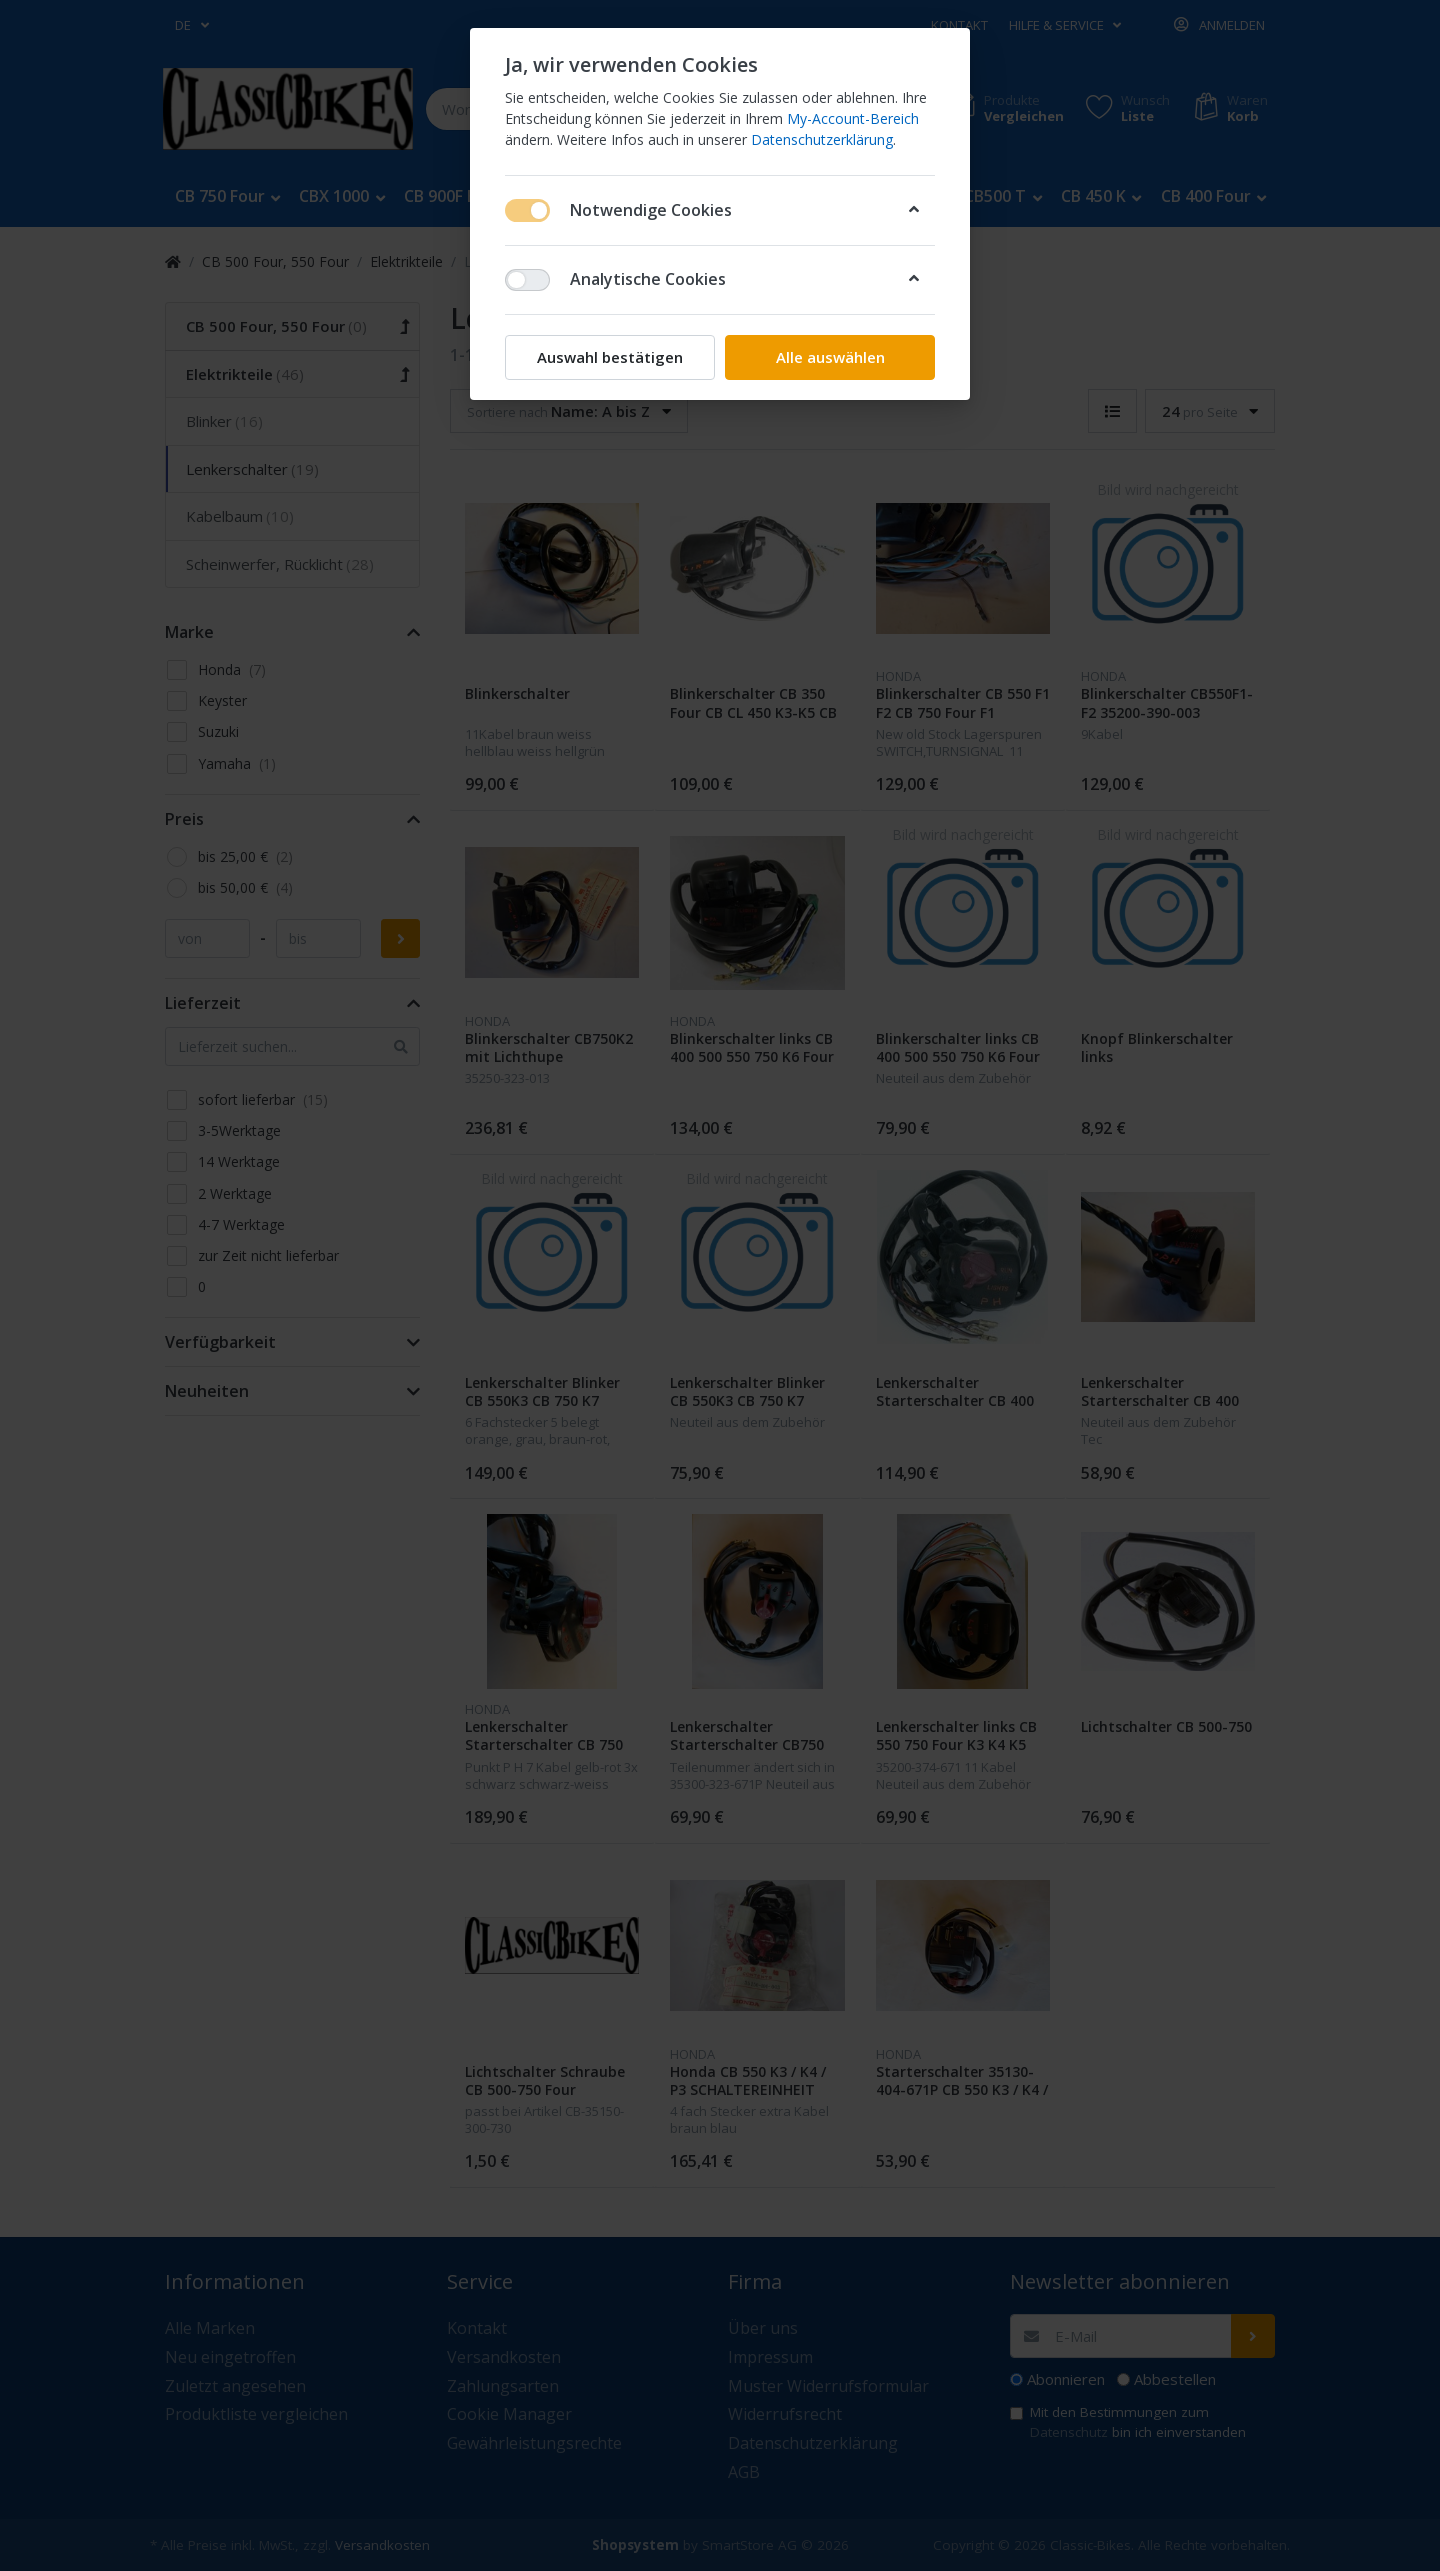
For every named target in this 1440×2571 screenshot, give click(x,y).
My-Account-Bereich (853, 118)
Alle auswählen (830, 357)
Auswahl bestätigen (610, 357)
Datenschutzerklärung (822, 139)
